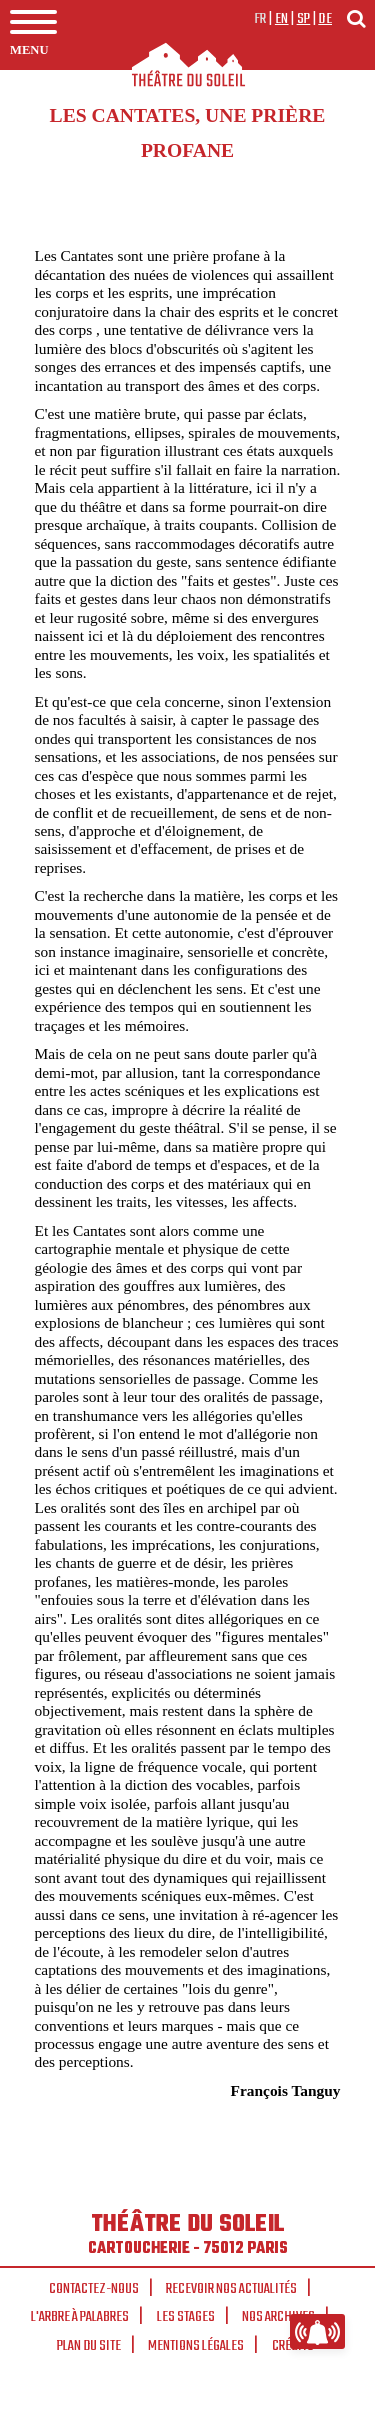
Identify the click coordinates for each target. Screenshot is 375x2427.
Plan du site (89, 2346)
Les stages (186, 2317)
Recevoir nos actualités (231, 2289)
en (282, 19)
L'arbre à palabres (80, 2317)
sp (304, 19)
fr (260, 19)
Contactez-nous (94, 2289)
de (325, 19)
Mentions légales (196, 2346)
